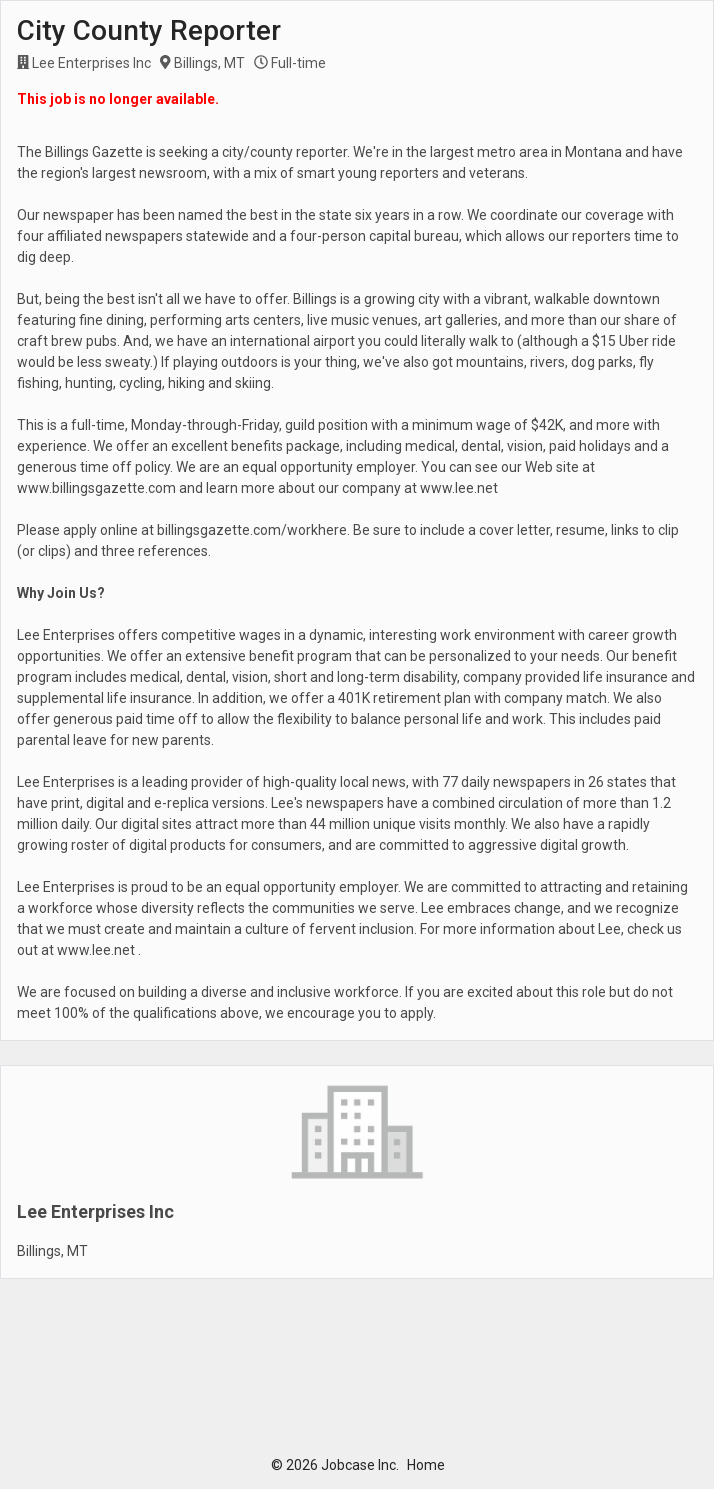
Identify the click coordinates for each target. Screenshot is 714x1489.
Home (426, 1465)
